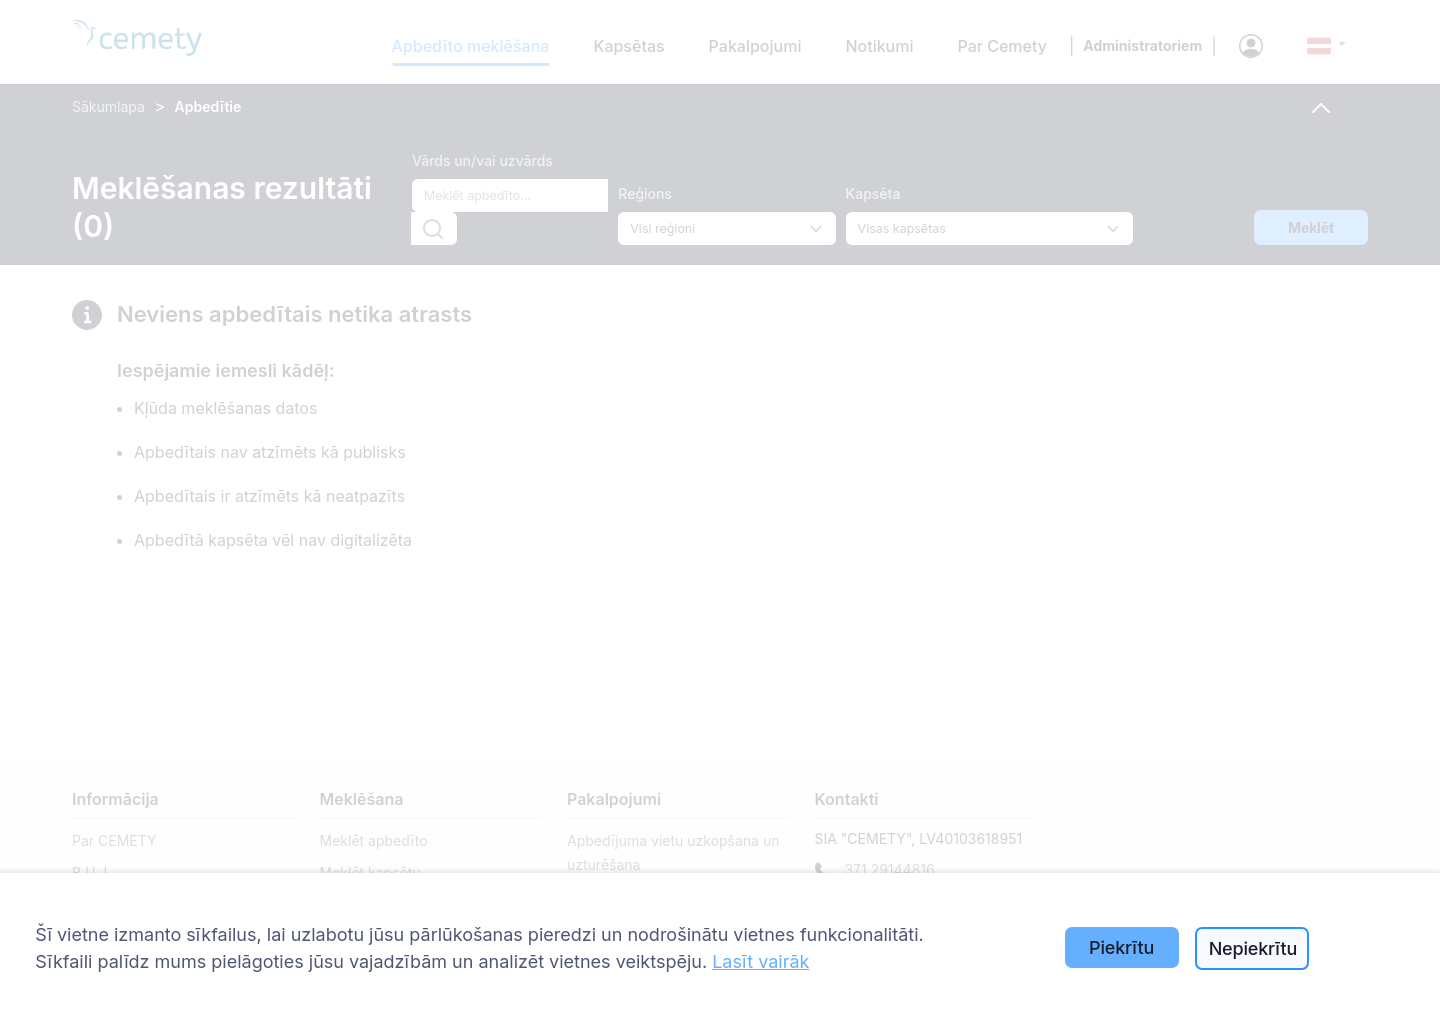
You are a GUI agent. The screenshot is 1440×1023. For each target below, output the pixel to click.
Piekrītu (1121, 947)
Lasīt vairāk (760, 961)
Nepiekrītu (1253, 948)
